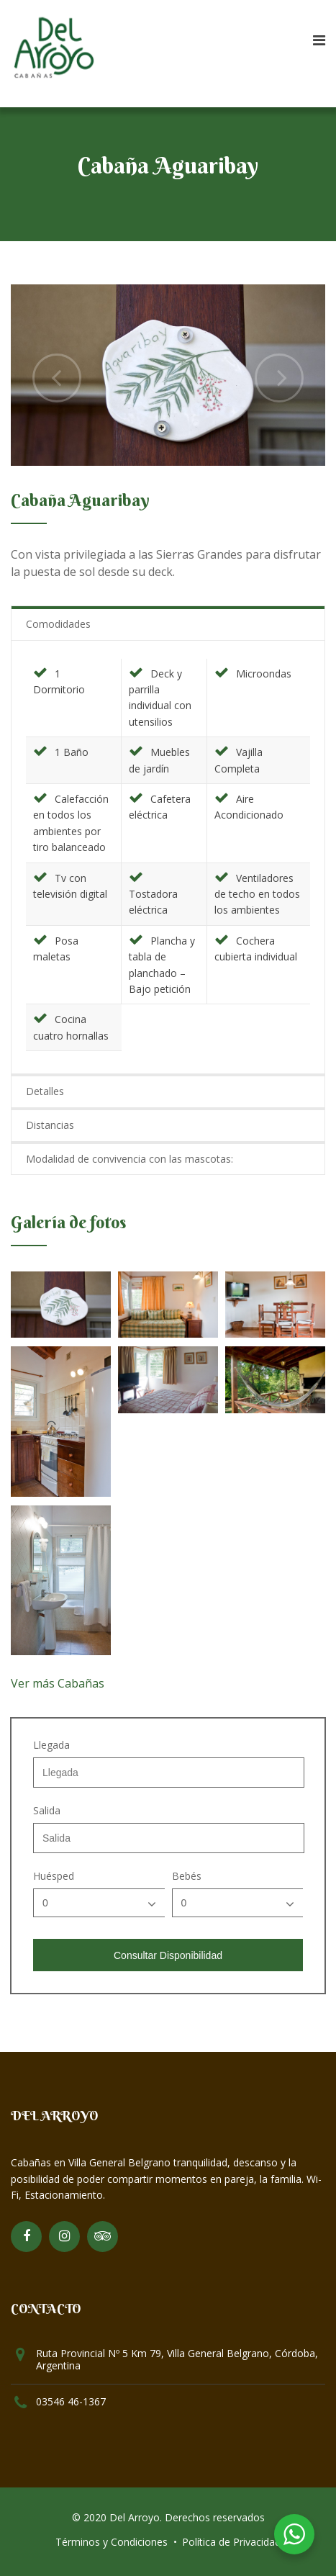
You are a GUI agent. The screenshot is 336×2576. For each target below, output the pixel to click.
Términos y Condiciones (111, 2542)
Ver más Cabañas (57, 1683)
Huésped (53, 1876)
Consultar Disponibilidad (168, 1955)
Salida (46, 1811)
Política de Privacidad (231, 2542)
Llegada (51, 1745)
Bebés (186, 1876)
